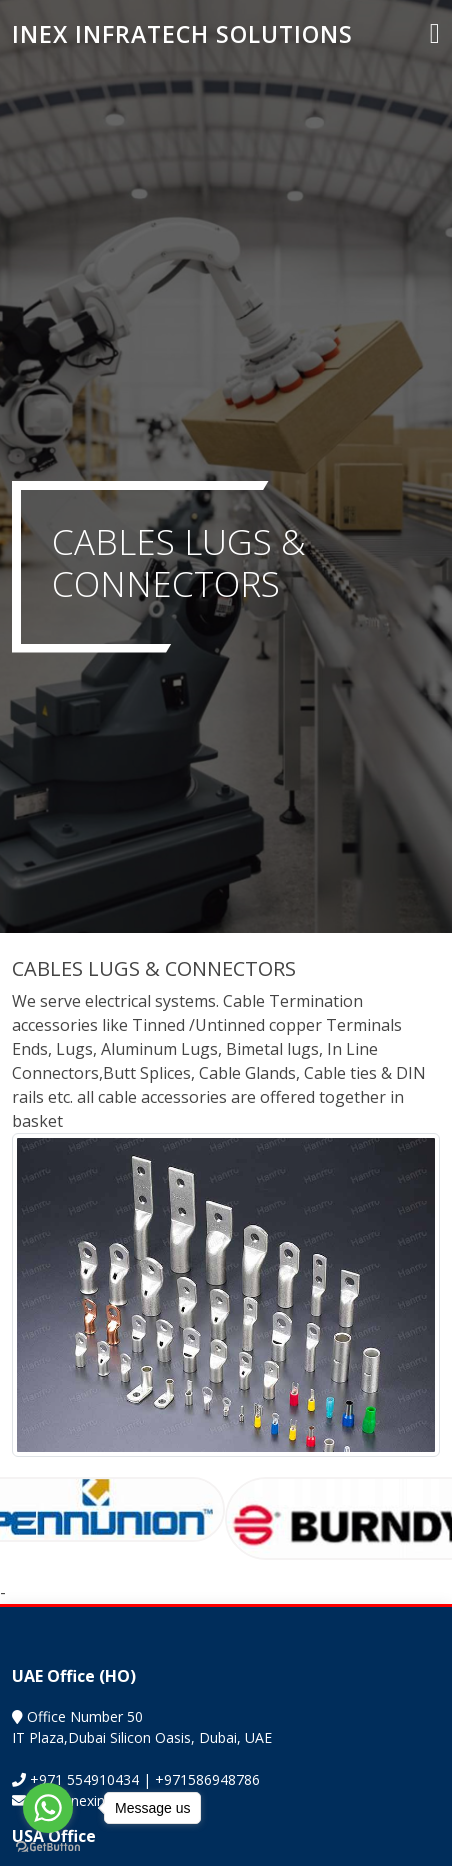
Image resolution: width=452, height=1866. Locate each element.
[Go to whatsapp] (48, 1808)
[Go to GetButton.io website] (48, 1846)
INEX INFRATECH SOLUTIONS (182, 34)
